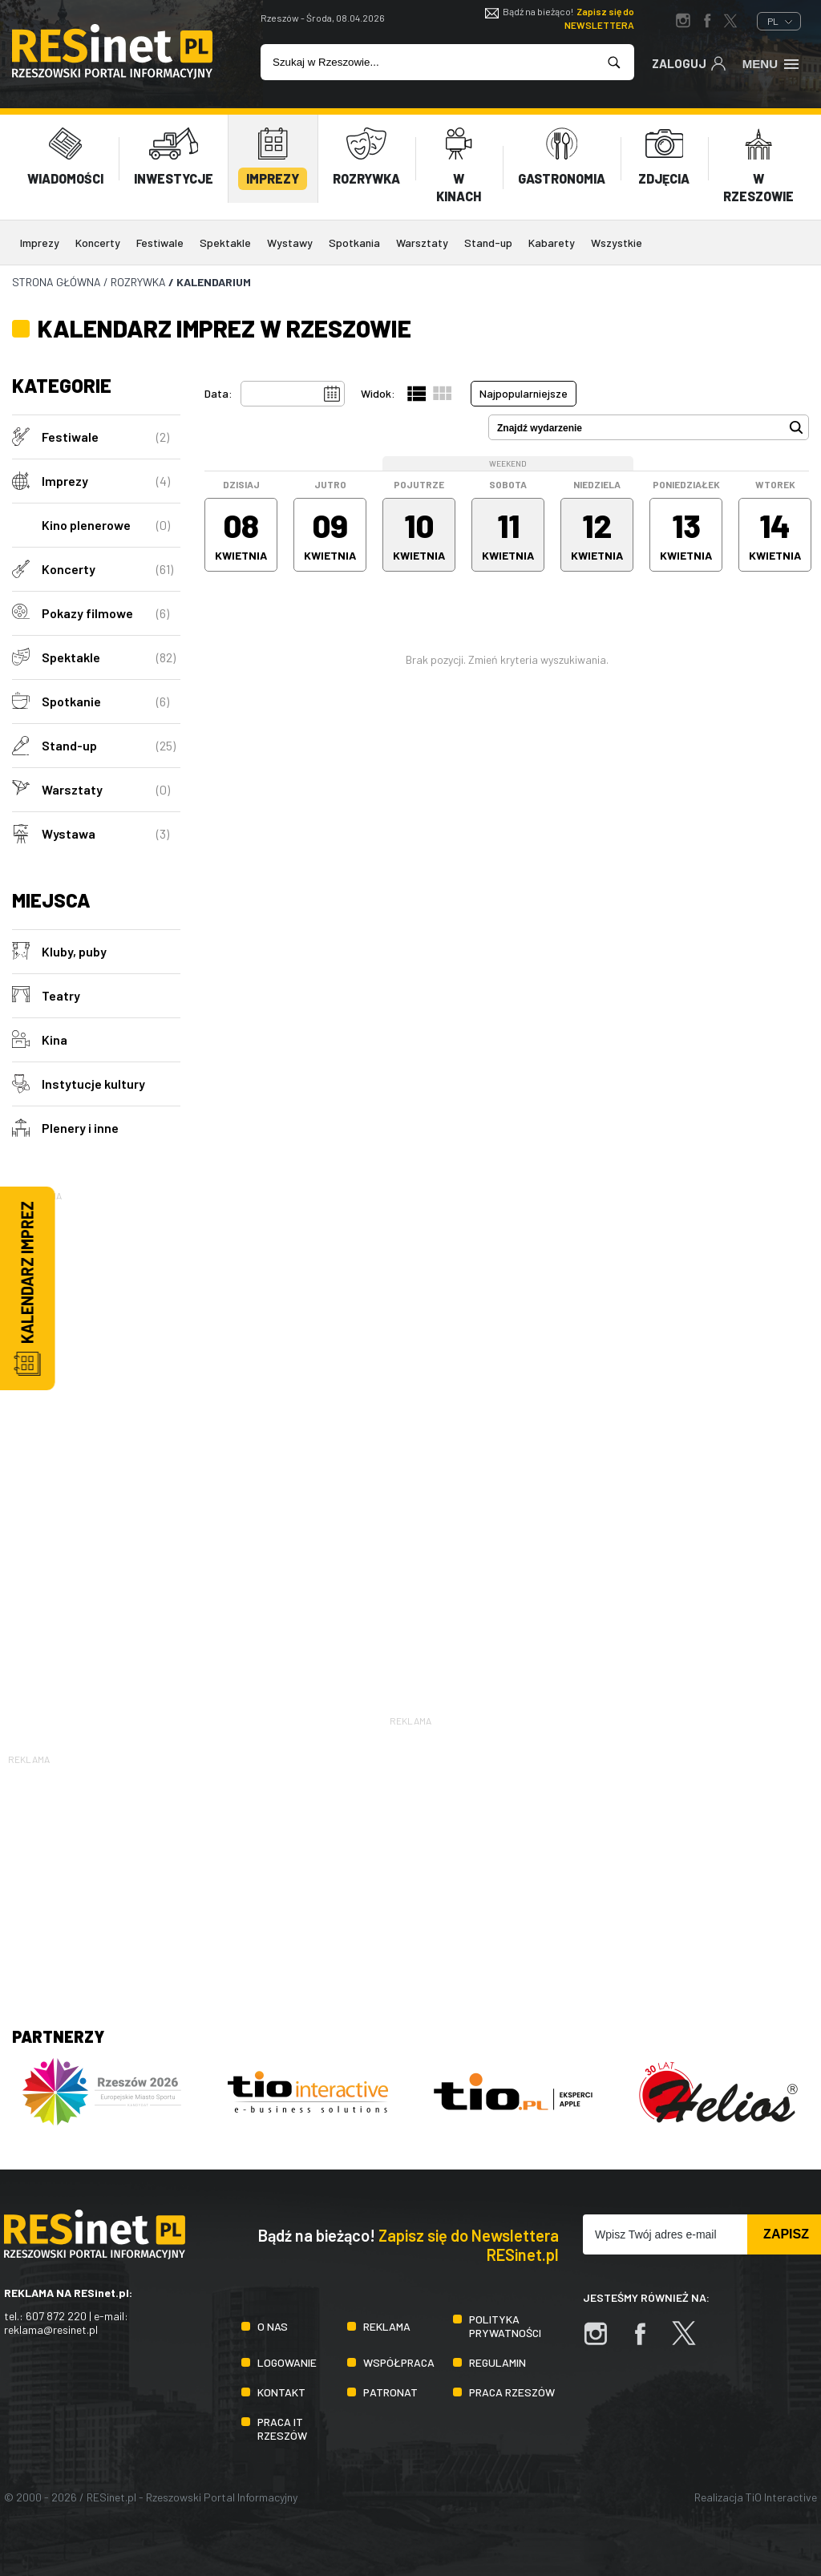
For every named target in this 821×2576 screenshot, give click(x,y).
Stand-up (488, 242)
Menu (771, 63)
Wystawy (290, 242)
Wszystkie (616, 242)
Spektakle (225, 242)
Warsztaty (422, 242)
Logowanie (287, 2362)
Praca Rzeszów (512, 2392)
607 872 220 (56, 2316)
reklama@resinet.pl (51, 2329)
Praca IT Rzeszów (282, 2428)
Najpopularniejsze (523, 393)
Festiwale (160, 242)
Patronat (390, 2392)
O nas (272, 2326)
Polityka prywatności (505, 2325)
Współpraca (399, 2362)
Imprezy (39, 242)
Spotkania (354, 242)
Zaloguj (689, 63)
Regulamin (497, 2362)
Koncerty (97, 242)
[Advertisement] (96, 1444)
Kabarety (551, 242)
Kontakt (281, 2392)
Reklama (386, 2326)
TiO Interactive (781, 2497)
